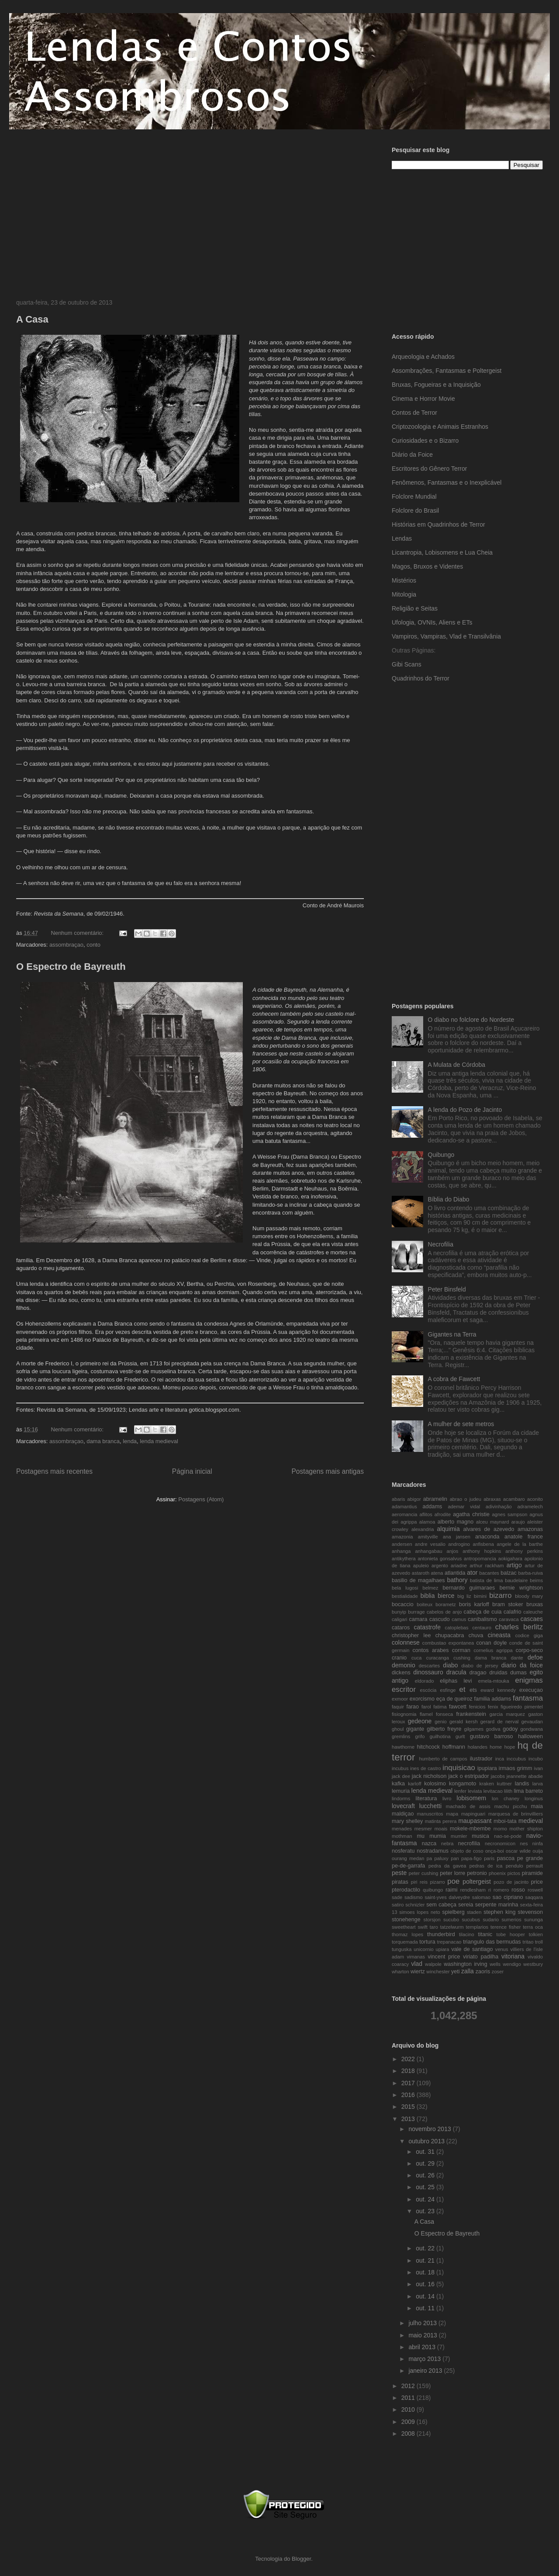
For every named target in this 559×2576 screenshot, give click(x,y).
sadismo (413, 1897)
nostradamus (433, 1851)
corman (461, 1650)
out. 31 (426, 2151)
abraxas (492, 1499)
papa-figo (471, 1858)
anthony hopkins (481, 1551)
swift (423, 1927)
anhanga (401, 1551)
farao (412, 1707)
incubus (400, 1768)
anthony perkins (524, 1551)
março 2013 (425, 2358)
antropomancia (480, 1558)
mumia (437, 1836)
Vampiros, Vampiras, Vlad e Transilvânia (446, 636)
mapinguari (473, 1813)
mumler (459, 1836)
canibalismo (482, 1619)
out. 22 (426, 2248)
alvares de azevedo (488, 1529)
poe (453, 1881)
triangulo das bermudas (492, 1942)
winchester (437, 1971)
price (537, 1882)
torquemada (405, 1941)
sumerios (511, 1919)
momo (500, 1828)
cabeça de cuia (483, 1612)
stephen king (499, 1912)
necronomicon (500, 1843)
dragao (478, 1673)
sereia (465, 1905)
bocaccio (403, 1604)
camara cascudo (429, 1619)
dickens (401, 1673)
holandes (477, 1747)
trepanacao (449, 1941)
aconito (535, 1499)
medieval (530, 1820)
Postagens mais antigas (327, 1471)
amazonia (402, 1536)
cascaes (532, 1618)
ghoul (398, 1729)
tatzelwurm (452, 1927)
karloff (414, 1783)
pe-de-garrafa (408, 1866)
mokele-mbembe (470, 1829)
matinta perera (441, 1821)
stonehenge (406, 1919)
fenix (493, 1706)
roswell (535, 1889)
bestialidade (405, 1596)
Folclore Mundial (414, 496)
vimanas (416, 1956)
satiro (398, 1904)
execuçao (531, 1690)
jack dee (401, 1776)
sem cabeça (441, 1905)
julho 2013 (423, 2322)
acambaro (514, 1499)
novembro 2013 (430, 2128)
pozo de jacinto (510, 1882)
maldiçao (403, 1814)
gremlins (401, 1736)
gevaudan (532, 1721)
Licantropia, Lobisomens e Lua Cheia (442, 552)
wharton (400, 1971)
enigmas (529, 1680)
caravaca (508, 1619)
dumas (518, 1673)
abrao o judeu (465, 1499)
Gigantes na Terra (452, 1334)
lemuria (401, 1791)
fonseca (444, 1714)
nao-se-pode (507, 1836)
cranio (399, 1658)
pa (429, 1858)
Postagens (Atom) (201, 1499)
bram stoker (507, 1604)
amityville (428, 1536)
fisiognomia (404, 1714)
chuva (476, 1635)
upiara (442, 1949)
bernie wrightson (521, 1588)
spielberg (453, 1912)
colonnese (406, 1642)
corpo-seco (529, 1650)
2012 (409, 2385)
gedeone (420, 1721)
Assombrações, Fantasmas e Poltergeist (446, 370)
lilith (508, 1791)
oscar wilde (518, 1851)
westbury (533, 1964)
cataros (401, 1628)
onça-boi (494, 1851)
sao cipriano (508, 1897)
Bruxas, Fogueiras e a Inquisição (436, 384)
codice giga (529, 1635)
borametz (445, 1604)
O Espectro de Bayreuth (71, 966)
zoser (498, 1971)
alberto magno (456, 1522)
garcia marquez (507, 1714)
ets (473, 1690)
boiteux (424, 1604)
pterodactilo (406, 1890)
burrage (416, 1611)
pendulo (514, 1865)
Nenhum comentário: (78, 933)
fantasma (528, 1698)
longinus (533, 1798)
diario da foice (522, 1665)
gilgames (473, 1729)
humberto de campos (443, 1758)
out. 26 (426, 2175)
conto (93, 944)
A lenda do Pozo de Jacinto (465, 1109)
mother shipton (526, 1828)
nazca (429, 1843)
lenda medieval (159, 1441)
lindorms (401, 1798)
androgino (459, 1544)
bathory (457, 1579)
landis (522, 1784)
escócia (428, 1690)
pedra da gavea (447, 1865)
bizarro (500, 1595)
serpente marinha (496, 1905)
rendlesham (473, 1889)
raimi (451, 1890)
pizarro (437, 1882)
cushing (461, 1657)
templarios (477, 1927)
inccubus (516, 1758)
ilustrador (481, 1759)
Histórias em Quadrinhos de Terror (438, 524)
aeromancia (404, 1514)
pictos (513, 1873)
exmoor (400, 1698)
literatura (426, 1798)
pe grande (530, 1858)
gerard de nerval (499, 1721)
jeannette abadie (525, 1776)
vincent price (444, 1957)
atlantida (455, 1573)
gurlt (460, 1736)
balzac (508, 1573)
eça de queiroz (454, 1699)
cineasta (499, 1635)
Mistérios (404, 580)
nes (524, 1843)
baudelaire (516, 1580)
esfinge (448, 1690)
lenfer (460, 1791)
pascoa (506, 1858)
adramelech (530, 1506)
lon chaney (505, 1798)
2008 (409, 2433)
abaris (398, 1499)
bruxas (534, 1604)
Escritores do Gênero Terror (429, 468)
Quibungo (441, 1154)
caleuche (533, 1611)
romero (501, 1889)
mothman (402, 1836)
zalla (467, 1971)
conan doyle (491, 1643)
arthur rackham (486, 1565)
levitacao (493, 1791)
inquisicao (458, 1768)
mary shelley (407, 1821)
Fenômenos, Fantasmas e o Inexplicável (446, 482)
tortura (427, 1942)
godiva (493, 1729)
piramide (532, 1873)
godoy (510, 1729)
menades (402, 1828)
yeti (455, 1971)
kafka (398, 1784)
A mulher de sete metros (461, 1423)
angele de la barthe (520, 1544)
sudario (491, 1919)
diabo (450, 1665)
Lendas (402, 538)
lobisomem (472, 1798)
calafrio (512, 1612)
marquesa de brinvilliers (515, 1813)
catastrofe (427, 1627)
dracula (456, 1672)
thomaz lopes (407, 1934)
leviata (475, 1791)
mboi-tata (505, 1821)
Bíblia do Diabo (448, 1199)
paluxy (441, 1858)
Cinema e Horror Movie (423, 398)
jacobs (498, 1776)
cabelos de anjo (444, 1611)
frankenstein (471, 1714)
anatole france (523, 1537)
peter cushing (423, 1873)
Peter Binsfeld (447, 1289)
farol (426, 1706)
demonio (403, 1665)
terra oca (533, 1927)
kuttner (504, 1783)
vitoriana (512, 1956)
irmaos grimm (515, 1768)
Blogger (301, 2558)
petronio (477, 1873)
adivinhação (499, 1506)
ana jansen (456, 1536)
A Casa (32, 319)
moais (441, 1828)
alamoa (427, 1521)
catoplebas (457, 1627)
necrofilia (469, 1843)
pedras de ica (486, 1865)
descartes (429, 1665)
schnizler (414, 1904)
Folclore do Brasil (415, 510)
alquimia (448, 1528)
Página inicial (192, 1471)
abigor (414, 1499)
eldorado (424, 1681)
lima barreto (528, 1791)
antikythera (404, 1558)
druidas (498, 1673)
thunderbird (441, 1934)
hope (509, 1747)
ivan (538, 1768)
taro (434, 1927)
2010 (409, 2409)
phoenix (497, 1873)
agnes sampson (510, 1514)
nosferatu (403, 1851)
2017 (409, 2083)
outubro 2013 (427, 2141)
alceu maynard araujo (500, 1521)
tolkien (536, 1934)
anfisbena (483, 1544)
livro (447, 1798)
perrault (534, 1865)
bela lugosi (405, 1587)
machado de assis (468, 1806)
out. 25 (426, 2187)
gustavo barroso (491, 1736)
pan (455, 1858)
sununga (533, 1919)
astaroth (420, 1573)
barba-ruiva (530, 1573)
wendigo (512, 1964)
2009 (409, 2421)
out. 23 (426, 2211)
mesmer (423, 1828)
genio (440, 1721)
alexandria (422, 1529)
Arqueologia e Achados (423, 356)
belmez (430, 1587)
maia (537, 1806)
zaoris (483, 1971)
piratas (400, 1882)
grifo (420, 1736)
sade (397, 1897)
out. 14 (426, 2296)
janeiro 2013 (426, 2370)
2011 (409, 2397)
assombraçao (66, 944)
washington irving (465, 1964)
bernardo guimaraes (469, 1588)
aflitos (426, 1514)
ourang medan (408, 1858)
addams (432, 1506)
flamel (426, 1714)
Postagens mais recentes (54, 1471)
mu (420, 1836)
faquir (398, 1706)
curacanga (437, 1657)
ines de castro (425, 1768)
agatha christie (471, 1514)
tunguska (401, 1949)
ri (489, 1889)
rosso (518, 1890)
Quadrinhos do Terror (420, 678)
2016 (409, 2094)
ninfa (537, 1843)
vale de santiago (472, 1949)
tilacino (466, 1934)
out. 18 (426, 2272)
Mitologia (404, 594)
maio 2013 (423, 2335)
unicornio (423, 1949)
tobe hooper (511, 1934)
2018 (409, 2070)
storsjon (432, 1919)
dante (517, 1657)
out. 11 (426, 2308)
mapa (452, 1813)
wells (495, 1964)
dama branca (103, 1441)
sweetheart (404, 1927)
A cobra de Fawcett (454, 1378)
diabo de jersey (480, 1665)
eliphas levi (456, 1681)
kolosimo (435, 1784)
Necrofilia (440, 1244)
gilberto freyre (444, 1729)
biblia (428, 1595)
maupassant (474, 1820)
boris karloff (474, 1604)
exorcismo (422, 1699)
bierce (446, 1595)
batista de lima (486, 1580)
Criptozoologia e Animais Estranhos (440, 426)
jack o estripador (468, 1776)
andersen (402, 1544)
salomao (481, 1897)
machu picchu (510, 1806)
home (496, 1747)
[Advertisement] (190, 213)
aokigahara (510, 1558)
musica (480, 1836)
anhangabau (428, 1551)
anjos (453, 1551)
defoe (535, 1657)
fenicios (477, 1706)
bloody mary (529, 1596)
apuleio (421, 1565)
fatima (439, 1706)
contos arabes (430, 1650)
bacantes (489, 1573)
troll (539, 1941)
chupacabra (449, 1635)
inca (499, 1758)
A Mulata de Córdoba (457, 1064)
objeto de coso (467, 1851)
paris (489, 1858)
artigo (514, 1565)
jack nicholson (429, 1776)
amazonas (530, 1529)
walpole (433, 1964)
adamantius (404, 1506)
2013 (409, 2118)
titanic (485, 1934)
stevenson (530, 1912)
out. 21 (426, 2260)
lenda (130, 1441)
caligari (399, 1619)
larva (537, 1783)
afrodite (443, 1514)
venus (501, 1949)
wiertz (418, 1971)
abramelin (435, 1499)
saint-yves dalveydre (447, 1897)
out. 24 (426, 2199)
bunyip (399, 1611)
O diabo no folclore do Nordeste (471, 1019)
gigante (415, 1729)
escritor (404, 1689)
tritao (528, 1941)
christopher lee (411, 1635)
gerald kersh (463, 1721)
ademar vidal (464, 1506)
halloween (530, 1736)
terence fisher (505, 1927)
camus (459, 1619)
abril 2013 (422, 2346)
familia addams (492, 1699)
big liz (464, 1596)
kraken (487, 1783)
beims (536, 1580)
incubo (535, 1758)
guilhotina (440, 1736)
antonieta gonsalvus (440, 1558)
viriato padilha (480, 1957)
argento (439, 1565)
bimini (480, 1596)
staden (474, 1912)
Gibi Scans (406, 664)
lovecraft (403, 1805)
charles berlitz (519, 1627)
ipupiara (487, 1768)
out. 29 (426, 2163)
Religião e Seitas (415, 608)
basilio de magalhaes (418, 1580)
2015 (409, 2106)
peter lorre (452, 1873)
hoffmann (453, 1747)
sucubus (471, 1919)
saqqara (534, 1897)
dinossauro (428, 1672)
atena (437, 1573)
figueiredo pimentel (521, 1706)
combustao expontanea (448, 1643)
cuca (416, 1657)
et (462, 1689)
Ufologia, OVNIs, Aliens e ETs (432, 622)
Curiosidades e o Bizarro (425, 440)
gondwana (531, 1729)
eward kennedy (498, 1690)
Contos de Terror (414, 412)
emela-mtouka (493, 1681)
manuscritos (430, 1813)
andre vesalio (430, 1544)
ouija (537, 1851)
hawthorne (403, 1747)
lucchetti (430, 1805)
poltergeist (476, 1881)
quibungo (433, 1889)
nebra (447, 1843)
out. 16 (426, 2284)
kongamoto (462, 1784)
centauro (481, 1627)
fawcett (457, 1707)
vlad (416, 1963)
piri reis (419, 1882)
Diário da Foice (412, 454)
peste (399, 1872)
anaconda (487, 1537)
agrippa (408, 1521)
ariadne (459, 1565)
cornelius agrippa (492, 1650)
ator (472, 1572)
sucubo (451, 1919)
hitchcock (428, 1747)
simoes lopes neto (419, 1912)
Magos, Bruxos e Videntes (427, 566)
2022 (409, 2058)
